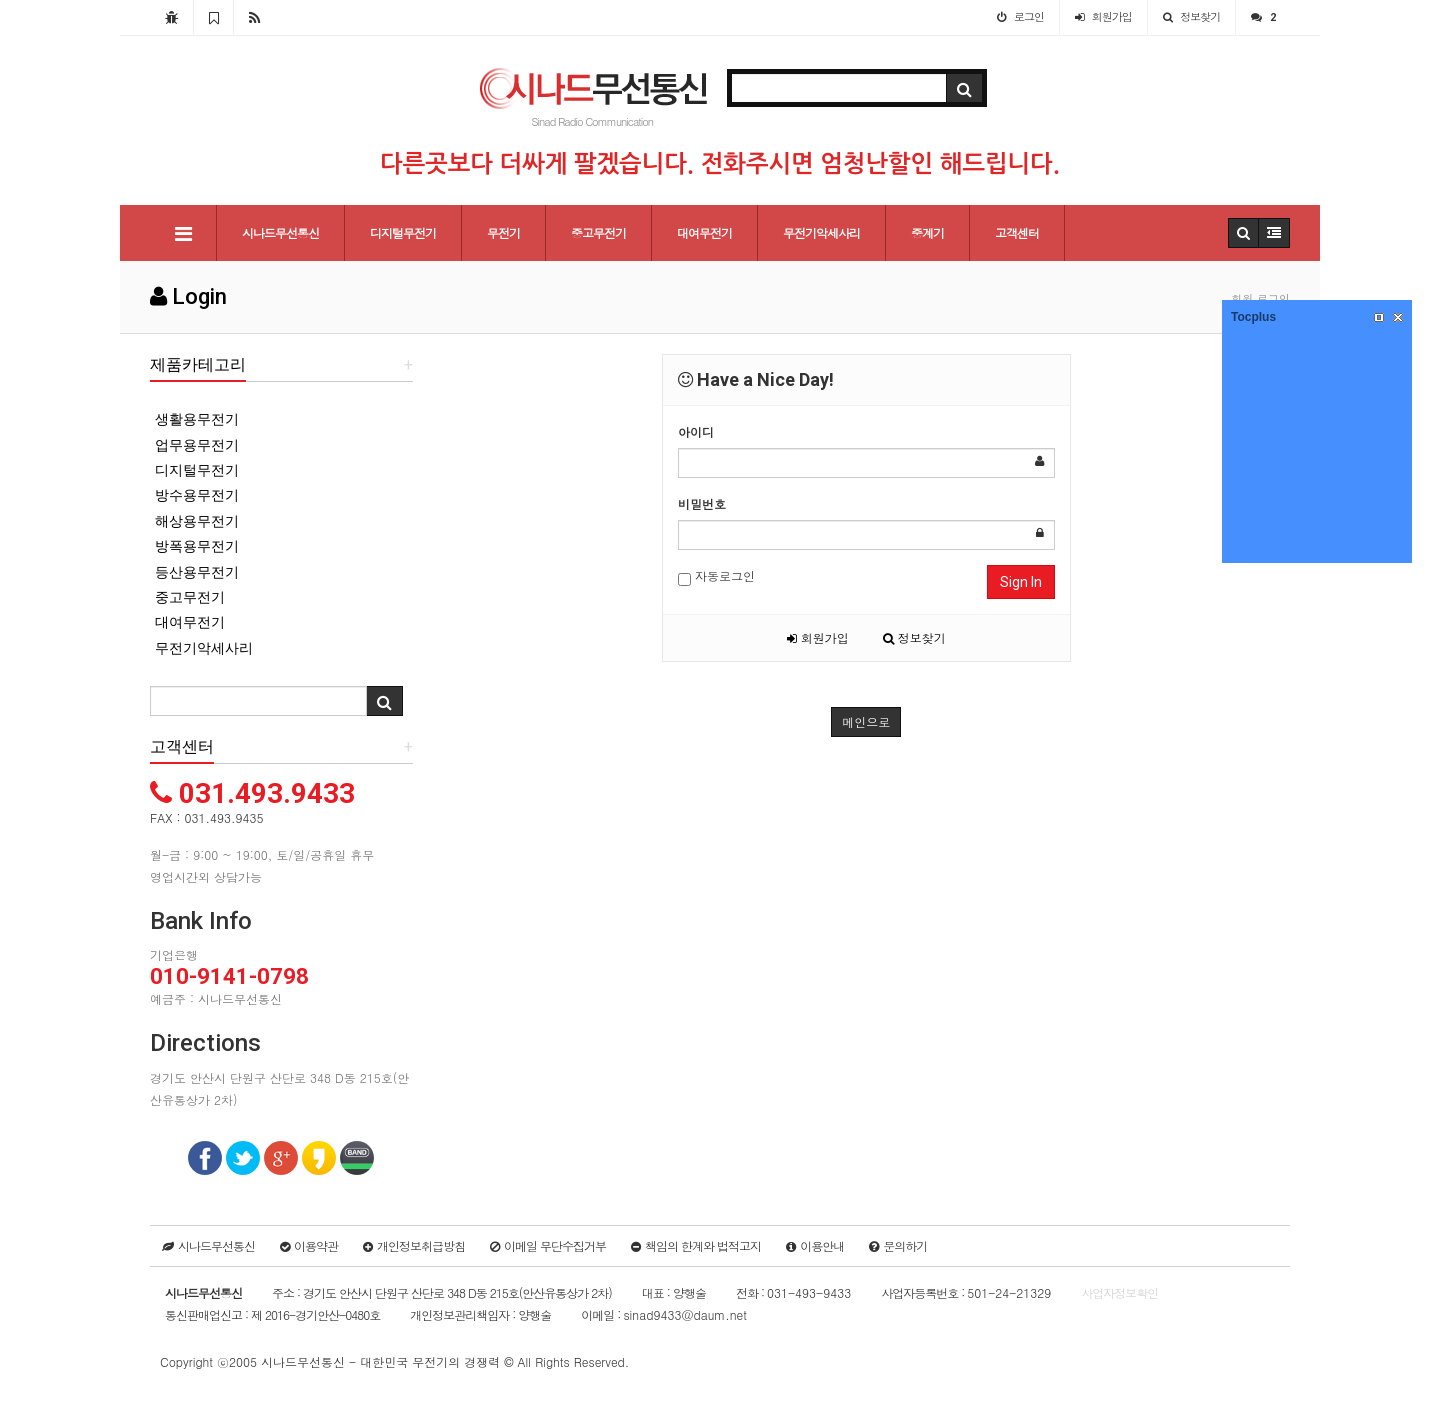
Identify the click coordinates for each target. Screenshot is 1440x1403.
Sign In (1021, 582)
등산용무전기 (197, 572)
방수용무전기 (197, 495)
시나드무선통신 (280, 232)
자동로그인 (716, 576)
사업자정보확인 (1119, 1292)
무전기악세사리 (821, 232)
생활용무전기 (197, 419)
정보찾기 (914, 637)
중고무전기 (598, 232)
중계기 (927, 232)
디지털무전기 (403, 232)
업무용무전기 (197, 445)
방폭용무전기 (197, 546)
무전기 (503, 232)
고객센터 (1017, 232)
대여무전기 (704, 232)
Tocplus (1253, 317)
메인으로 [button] (866, 721)
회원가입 (818, 637)
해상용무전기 (197, 521)
